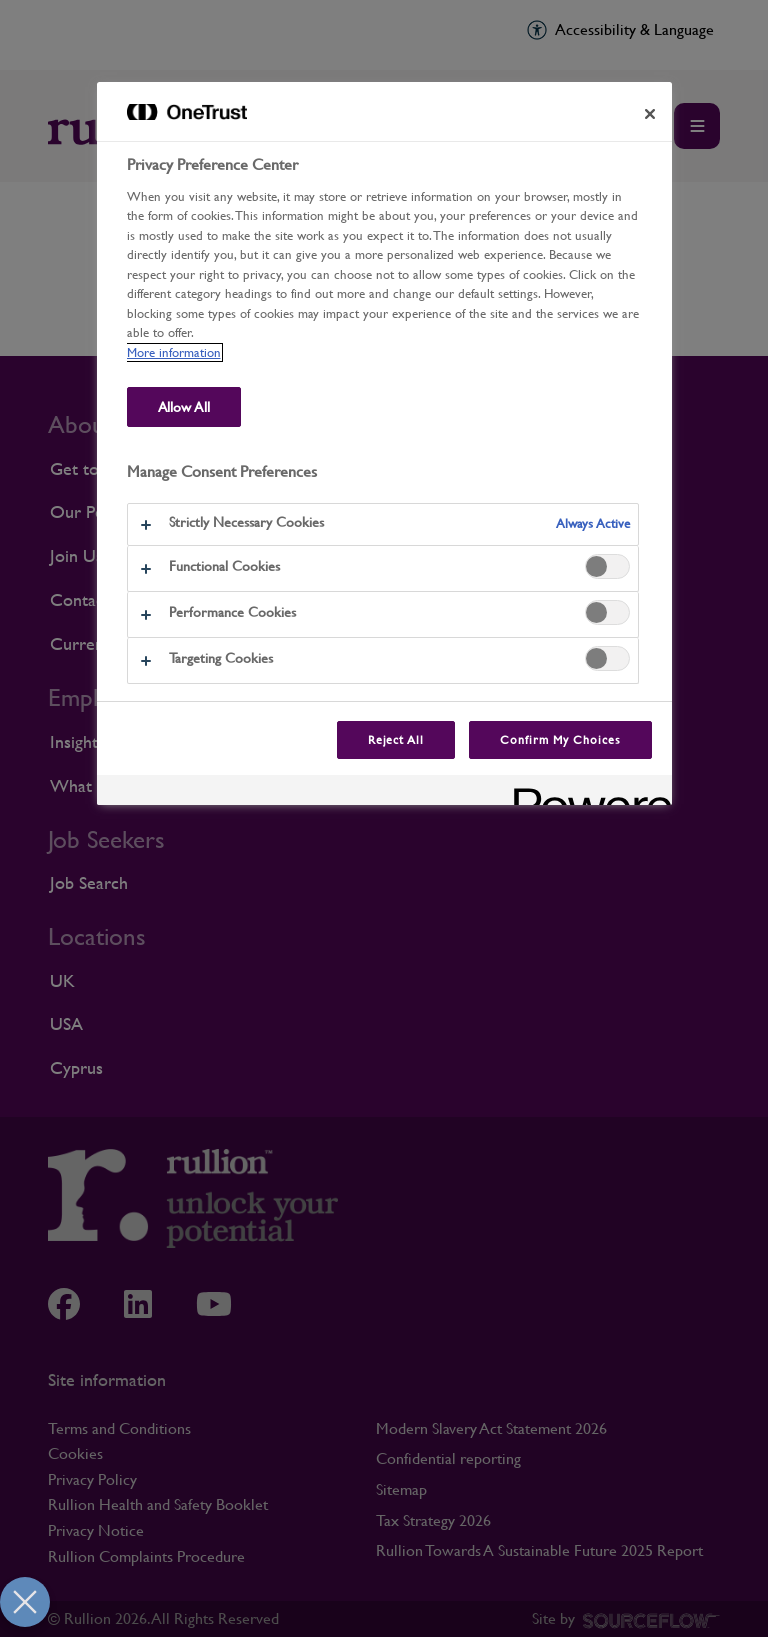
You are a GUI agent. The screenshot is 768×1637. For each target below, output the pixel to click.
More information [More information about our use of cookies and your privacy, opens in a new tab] (174, 352)
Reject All (396, 740)
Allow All (184, 407)
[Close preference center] (650, 114)
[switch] (607, 566)
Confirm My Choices (560, 740)
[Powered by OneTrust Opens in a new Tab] (586, 792)
